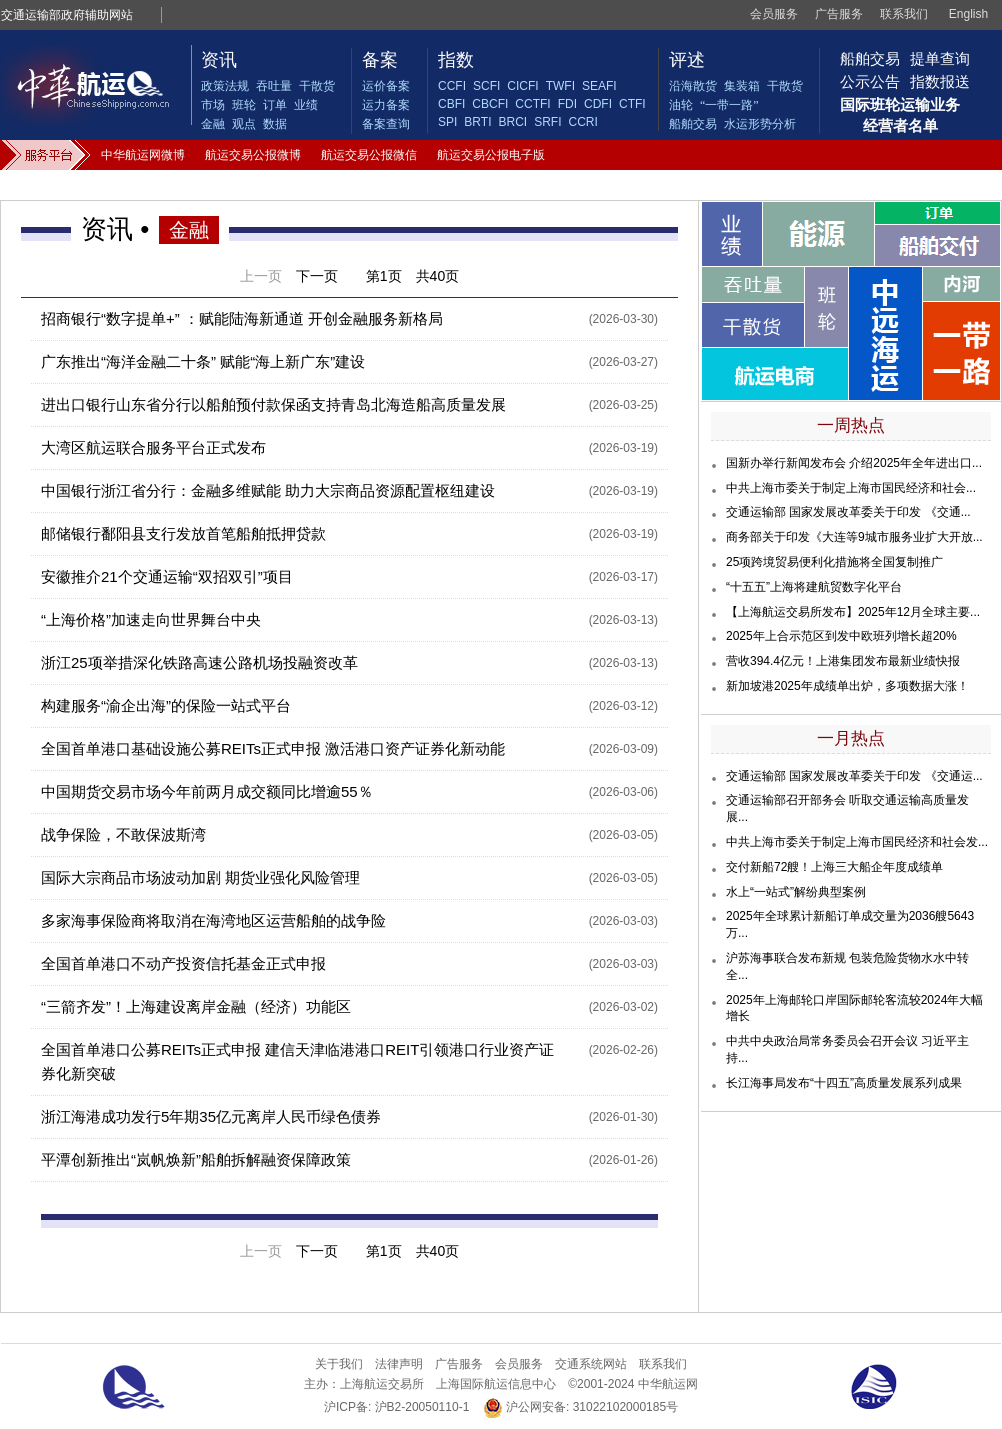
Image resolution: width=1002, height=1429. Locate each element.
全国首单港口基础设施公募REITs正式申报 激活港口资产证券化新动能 (273, 748)
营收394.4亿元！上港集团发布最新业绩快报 (843, 661)
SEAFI (599, 86)
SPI (447, 122)
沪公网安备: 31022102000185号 (580, 1407)
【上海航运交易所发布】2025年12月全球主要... (853, 612)
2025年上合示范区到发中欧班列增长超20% (841, 636)
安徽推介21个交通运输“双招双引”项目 (167, 576)
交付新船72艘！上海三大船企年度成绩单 (834, 867)
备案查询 (386, 124)
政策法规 (225, 86)
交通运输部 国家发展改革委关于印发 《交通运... (854, 776)
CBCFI (490, 104)
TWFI (560, 86)
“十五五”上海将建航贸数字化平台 (814, 587)
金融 (213, 124)
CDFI (598, 104)
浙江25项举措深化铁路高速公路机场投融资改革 (199, 662)
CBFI (451, 104)
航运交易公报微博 (253, 155)
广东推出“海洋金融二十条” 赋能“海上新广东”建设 (203, 361)
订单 (275, 105)
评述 (687, 60)
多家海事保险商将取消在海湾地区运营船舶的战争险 (213, 920)
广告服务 (839, 14)
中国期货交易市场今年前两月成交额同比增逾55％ (207, 791)
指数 (456, 60)
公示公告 (870, 81)
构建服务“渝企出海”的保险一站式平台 (166, 705)
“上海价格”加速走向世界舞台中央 (151, 619)
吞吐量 (274, 86)
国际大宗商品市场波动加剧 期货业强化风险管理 (200, 877)
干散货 (317, 86)
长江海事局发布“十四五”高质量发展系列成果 (844, 1083)
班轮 (244, 105)
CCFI (452, 86)
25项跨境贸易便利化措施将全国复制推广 (834, 562)
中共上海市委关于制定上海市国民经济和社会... (851, 488)
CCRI (582, 122)
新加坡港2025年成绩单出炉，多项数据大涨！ (847, 686)
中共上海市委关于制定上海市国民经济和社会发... (857, 842)
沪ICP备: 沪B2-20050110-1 (396, 1407)
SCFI (486, 86)
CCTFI (532, 104)
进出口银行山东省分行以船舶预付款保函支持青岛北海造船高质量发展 (273, 404)
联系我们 (904, 14)
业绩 (306, 105)
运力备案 (386, 105)
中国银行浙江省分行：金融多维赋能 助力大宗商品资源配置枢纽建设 (268, 490)
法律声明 (399, 1364)
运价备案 (386, 86)
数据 (275, 124)
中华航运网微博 (143, 155)
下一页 (317, 276)
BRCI (512, 122)
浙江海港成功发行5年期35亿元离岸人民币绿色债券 (211, 1116)
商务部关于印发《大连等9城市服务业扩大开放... (854, 537)
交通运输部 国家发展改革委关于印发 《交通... (848, 512)
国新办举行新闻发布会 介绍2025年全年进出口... (854, 463)
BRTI (477, 122)
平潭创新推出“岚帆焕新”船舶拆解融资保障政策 (196, 1159)
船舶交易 (693, 124)
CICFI (522, 86)
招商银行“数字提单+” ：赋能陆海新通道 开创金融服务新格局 (242, 318)
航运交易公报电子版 (491, 155)
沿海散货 (693, 86)
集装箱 (742, 86)
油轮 (681, 105)
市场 (213, 105)
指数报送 (940, 81)
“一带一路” (729, 105)
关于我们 (339, 1364)
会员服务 (774, 14)
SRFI (547, 122)
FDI (567, 104)
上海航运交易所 (382, 1384)
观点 (244, 124)
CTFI (632, 104)
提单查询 (940, 58)
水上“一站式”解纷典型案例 (796, 892)
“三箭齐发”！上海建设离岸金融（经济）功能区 (196, 1006)
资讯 (219, 60)
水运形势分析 (760, 124)
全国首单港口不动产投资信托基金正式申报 (183, 963)
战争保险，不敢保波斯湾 (123, 834)
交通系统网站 (591, 1364)
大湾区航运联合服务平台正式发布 (153, 447)
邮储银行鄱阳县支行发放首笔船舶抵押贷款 (183, 533)
